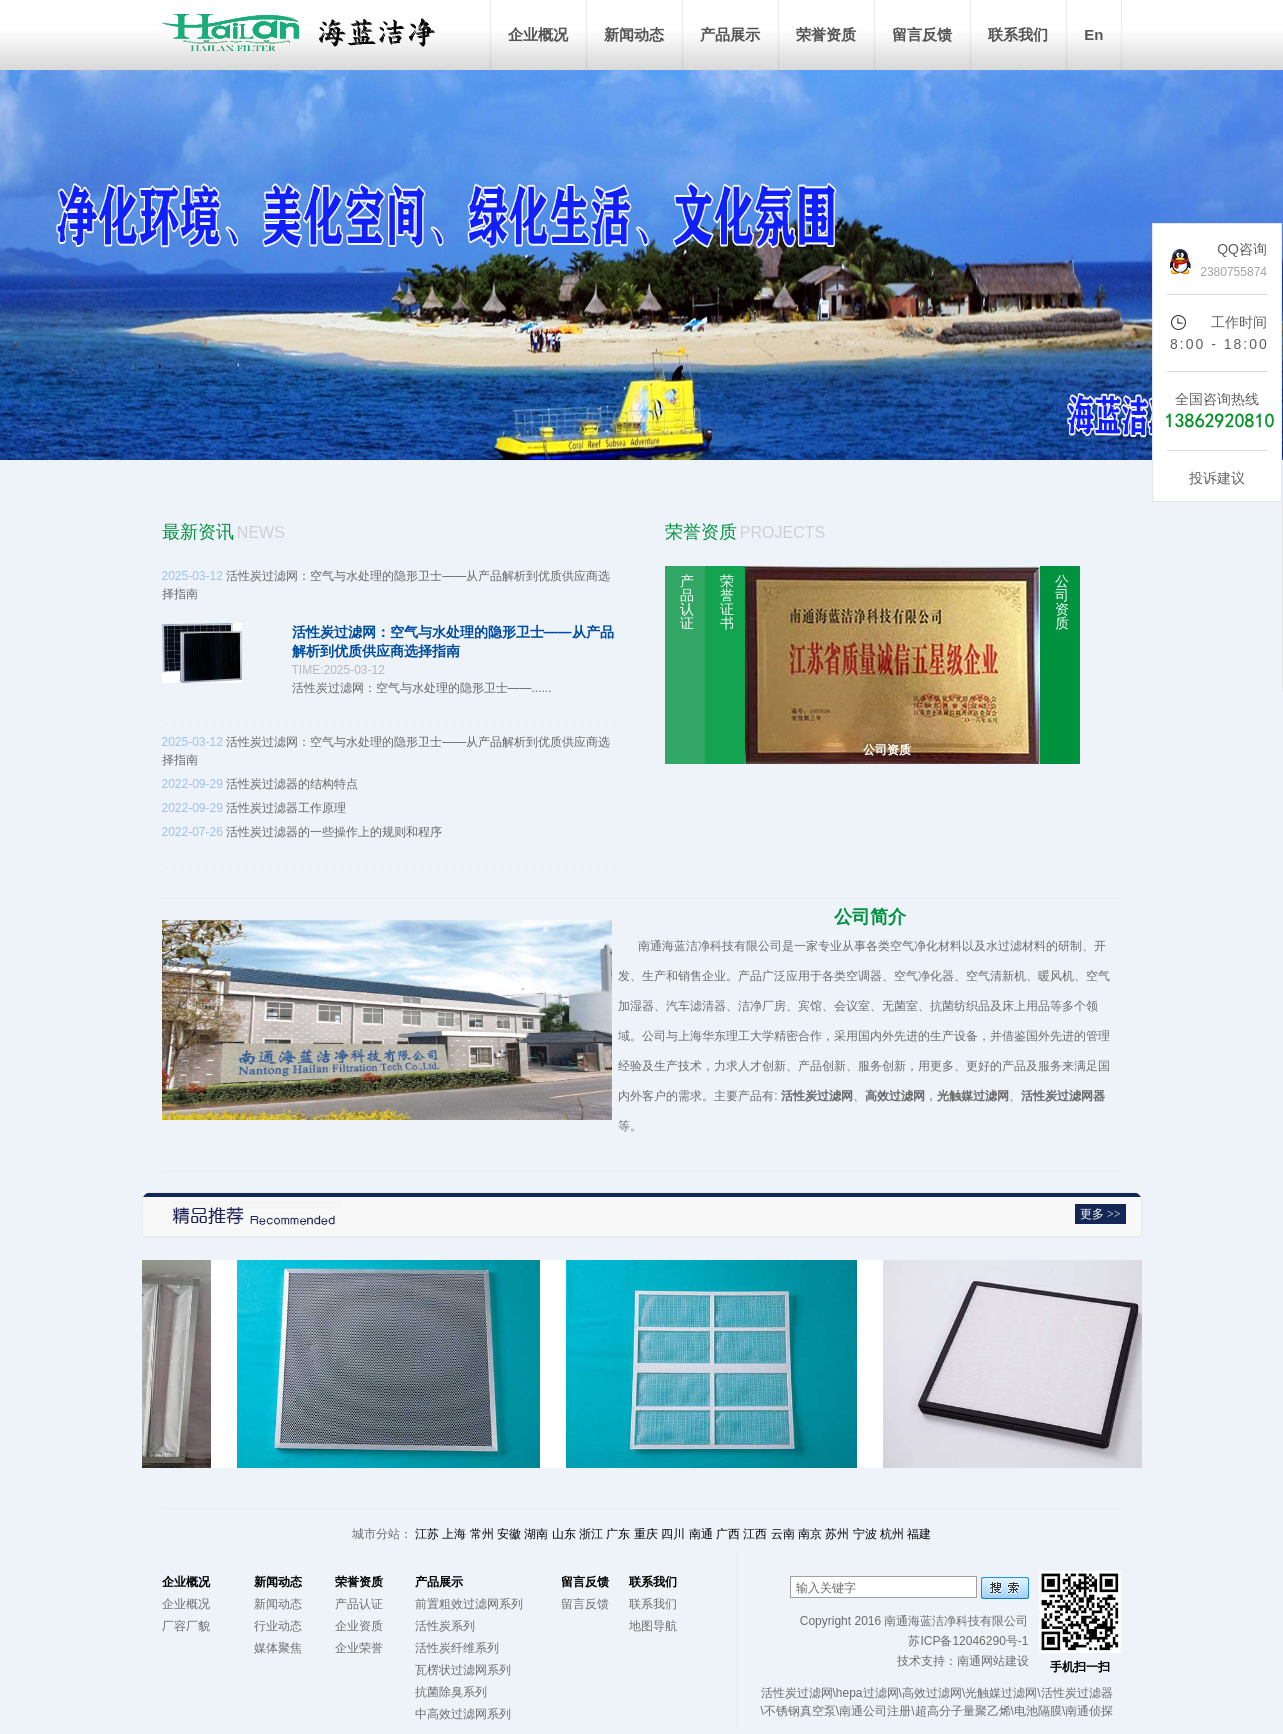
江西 (755, 1534)
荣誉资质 (826, 34)
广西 (728, 1534)
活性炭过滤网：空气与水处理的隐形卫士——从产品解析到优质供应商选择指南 (389, 648)
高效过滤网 (895, 1096)
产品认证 (359, 1604)
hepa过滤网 (867, 1693)
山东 (564, 1534)
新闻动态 (634, 34)
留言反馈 (922, 34)
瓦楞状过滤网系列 (463, 1670)
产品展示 (730, 34)
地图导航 (653, 1626)
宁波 (865, 1534)
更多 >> (1100, 1214)
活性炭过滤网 (817, 1096)
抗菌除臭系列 (451, 1692)
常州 (482, 1534)
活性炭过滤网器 (1063, 1096)
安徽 (509, 1534)
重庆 (646, 1534)
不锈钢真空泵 (800, 1711)
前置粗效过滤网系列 (469, 1604)
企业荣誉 (359, 1648)
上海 (454, 1534)
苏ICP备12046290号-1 (968, 1641)
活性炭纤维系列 (457, 1648)
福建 (919, 1534)
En (1093, 34)
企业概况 (538, 34)
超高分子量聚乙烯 (963, 1711)
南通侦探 (1089, 1711)
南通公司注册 (875, 1711)
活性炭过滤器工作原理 (254, 808)
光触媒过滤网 (973, 1096)
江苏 (427, 1534)
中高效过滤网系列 (463, 1714)
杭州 (892, 1534)
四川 (673, 1534)
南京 (810, 1534)
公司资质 (887, 750)
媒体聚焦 (278, 1648)
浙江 (591, 1534)
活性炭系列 (445, 1626)
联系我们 (1018, 34)
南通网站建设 (993, 1661)
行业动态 (278, 1626)
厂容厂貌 (186, 1626)
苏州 (837, 1534)
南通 (701, 1534)
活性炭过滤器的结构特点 (260, 784)
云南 (783, 1534)
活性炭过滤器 (1077, 1693)
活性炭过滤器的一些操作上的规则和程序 (389, 848)
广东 (618, 1534)
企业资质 (359, 1626)
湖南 (536, 1534)
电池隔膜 (1038, 1711)
